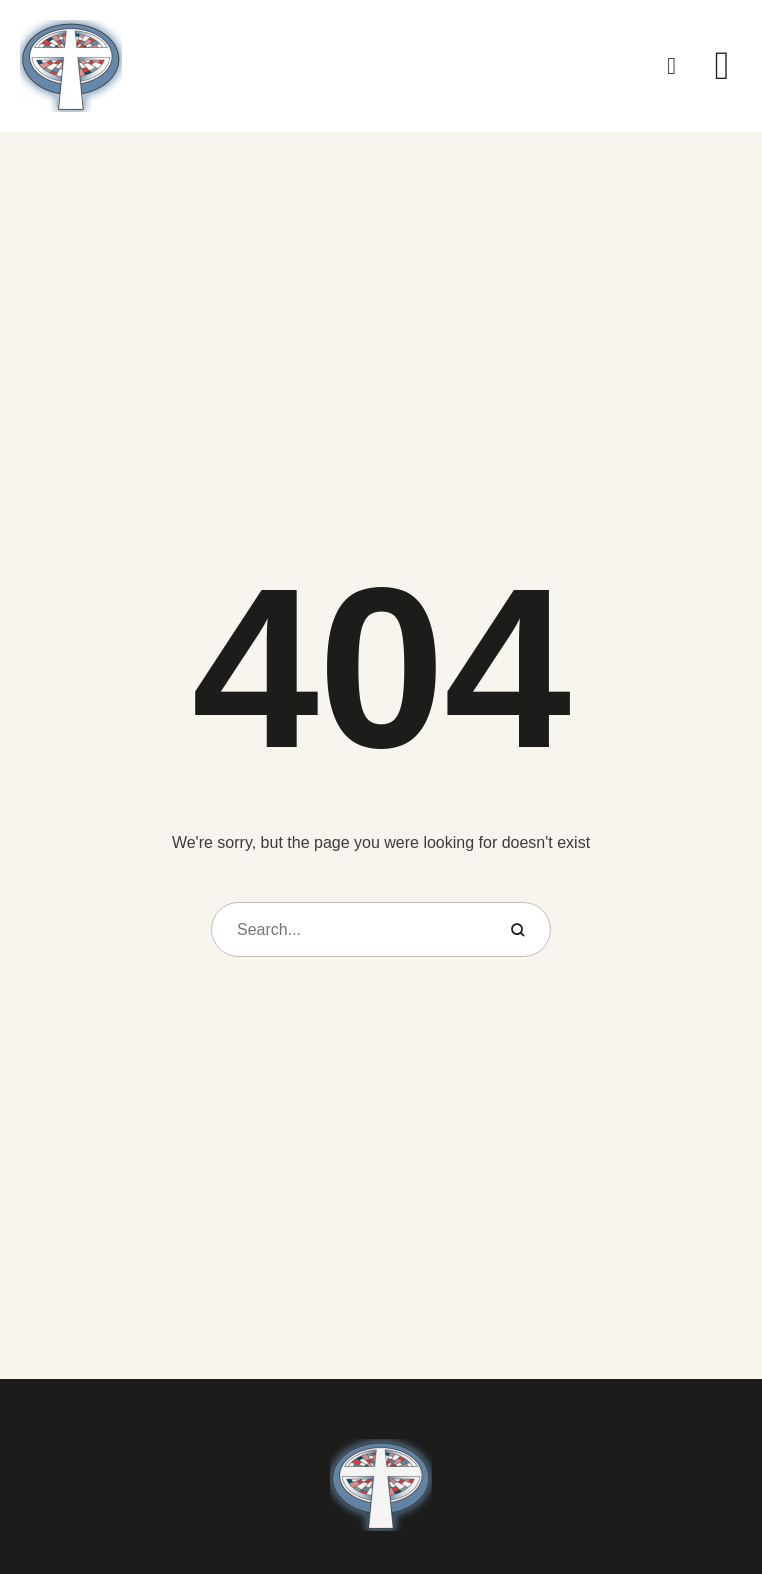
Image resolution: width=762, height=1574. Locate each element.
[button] (672, 66)
